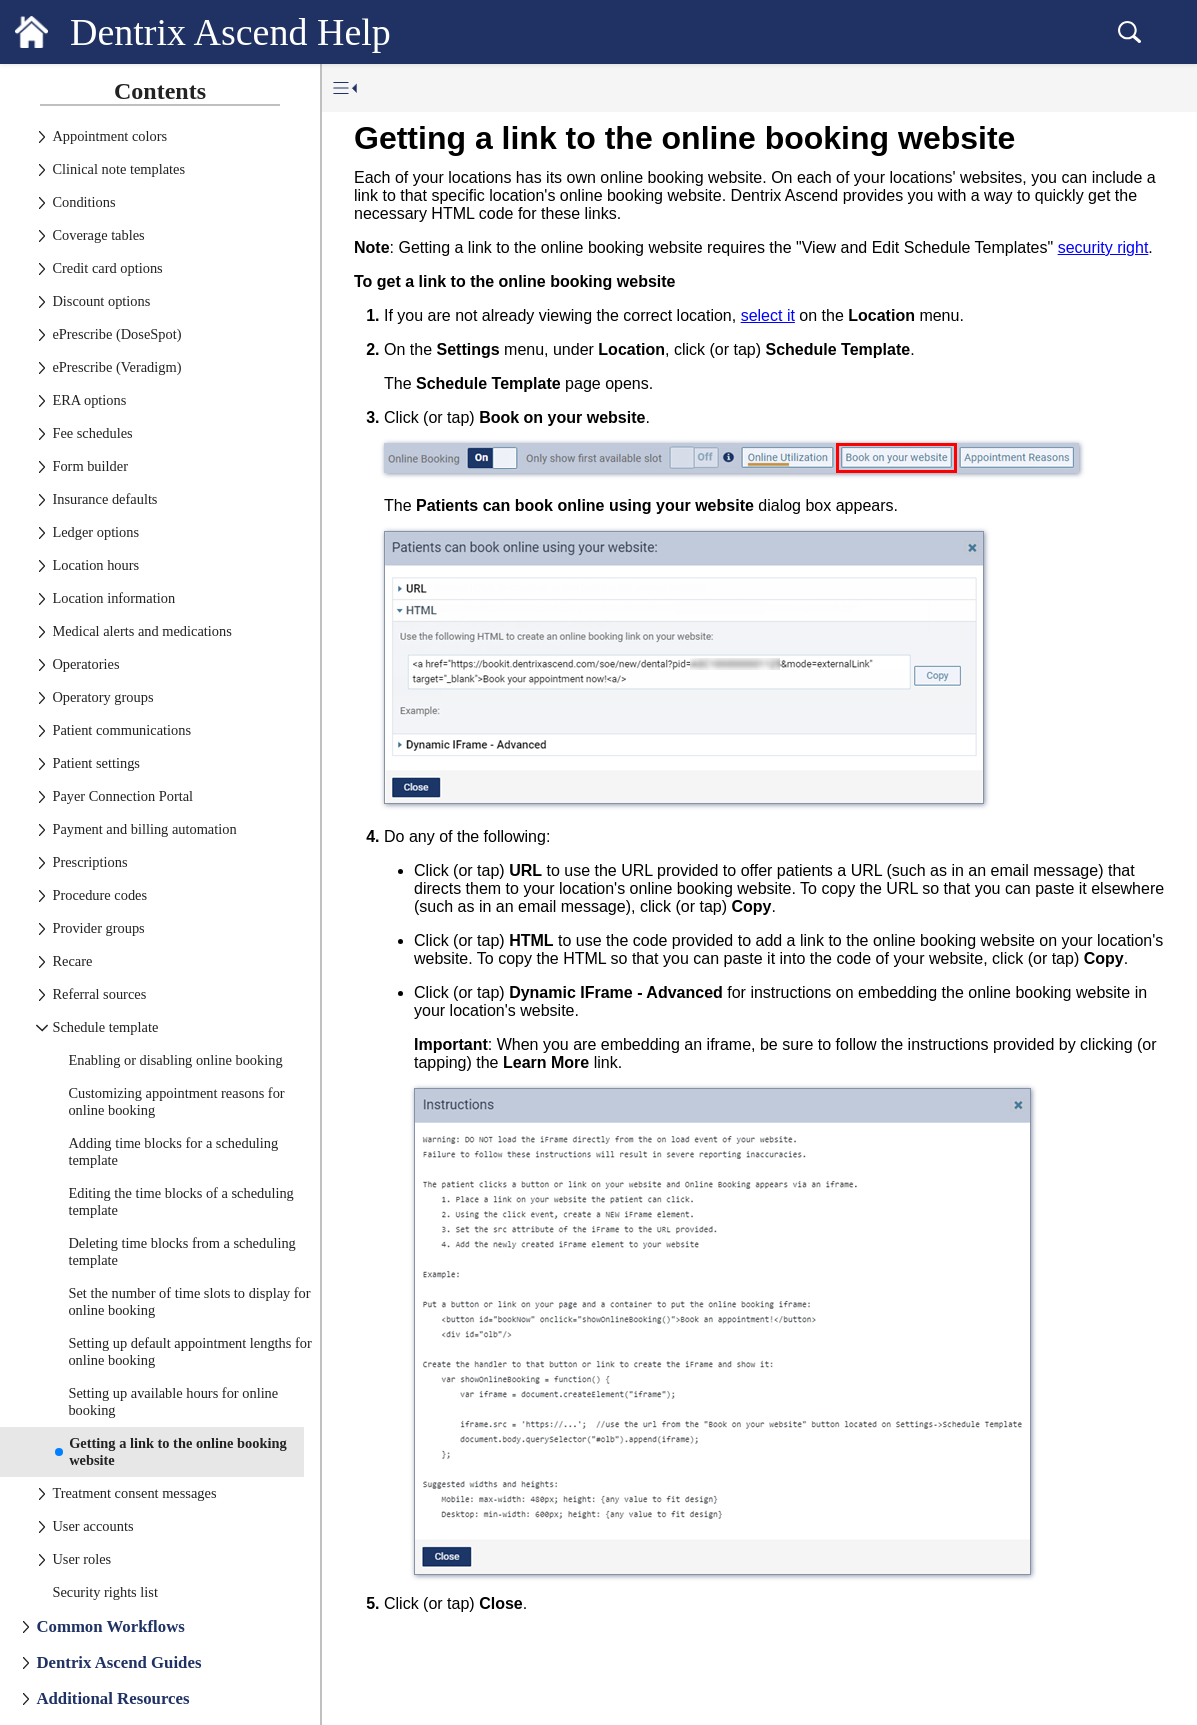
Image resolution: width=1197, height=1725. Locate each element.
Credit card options (107, 268)
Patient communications (121, 730)
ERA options (89, 400)
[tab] (160, 88)
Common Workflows (110, 1626)
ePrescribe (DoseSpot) (116, 334)
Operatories (85, 664)
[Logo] (32, 32)
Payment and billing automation (144, 829)
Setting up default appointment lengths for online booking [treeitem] (189, 1351)
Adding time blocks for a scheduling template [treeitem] (173, 1151)
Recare (72, 961)
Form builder (90, 466)
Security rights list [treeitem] (105, 1592)
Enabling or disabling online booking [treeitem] (175, 1060)
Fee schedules (92, 433)
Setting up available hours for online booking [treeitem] (173, 1401)
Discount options (101, 301)
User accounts (92, 1526)
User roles (81, 1559)
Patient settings (96, 763)
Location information (113, 598)
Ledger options (95, 532)
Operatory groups (102, 697)
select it (768, 315)
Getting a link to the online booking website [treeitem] (178, 1451)
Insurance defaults (104, 499)
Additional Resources (112, 1698)
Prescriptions (89, 862)
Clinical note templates (118, 169)
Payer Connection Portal (122, 796)
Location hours (95, 565)
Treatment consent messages (134, 1493)
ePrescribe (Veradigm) (116, 367)
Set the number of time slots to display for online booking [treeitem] (189, 1301)
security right (1103, 247)
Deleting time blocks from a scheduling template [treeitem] (181, 1251)
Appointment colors (109, 136)
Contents (160, 91)
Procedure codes (99, 895)
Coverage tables (98, 235)
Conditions (83, 202)
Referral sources (99, 994)
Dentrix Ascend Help (230, 32)
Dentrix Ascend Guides (118, 1662)
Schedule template (105, 1027)
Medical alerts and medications (141, 631)
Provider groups (98, 928)
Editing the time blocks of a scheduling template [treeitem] (180, 1201)
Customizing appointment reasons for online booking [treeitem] (176, 1101)
